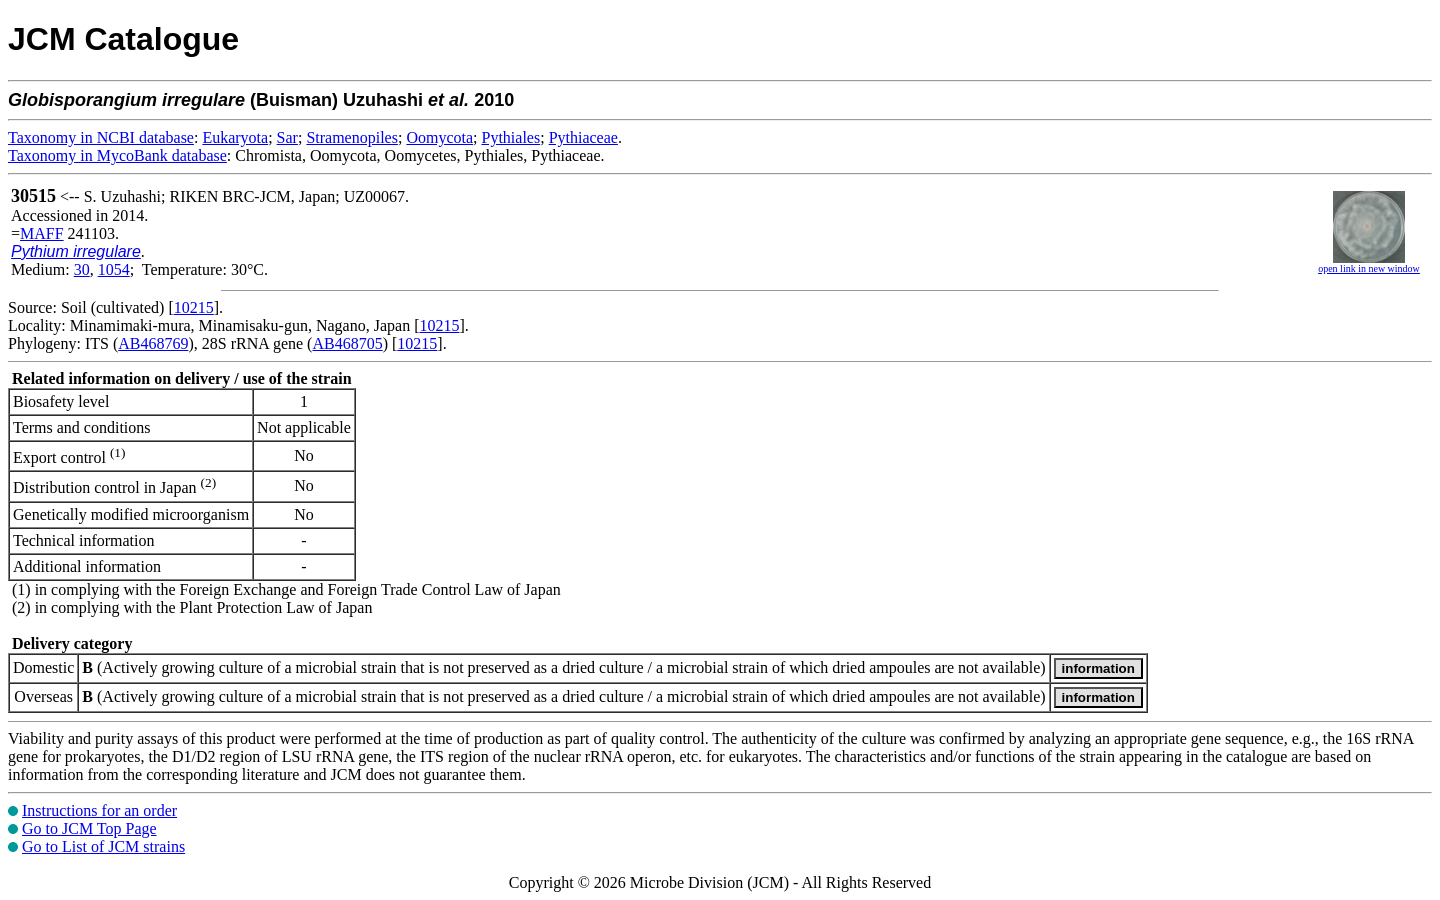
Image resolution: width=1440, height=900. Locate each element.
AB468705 (347, 343)
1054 (114, 269)
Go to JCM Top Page (89, 828)
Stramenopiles (352, 137)
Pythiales (511, 137)
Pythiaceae (583, 137)
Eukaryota (235, 137)
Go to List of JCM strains (103, 846)
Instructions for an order (99, 810)
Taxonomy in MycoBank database (117, 155)
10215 (194, 307)
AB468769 (153, 343)
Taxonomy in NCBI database (101, 137)
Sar (287, 137)
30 (82, 269)
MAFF (42, 233)
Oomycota (439, 137)
